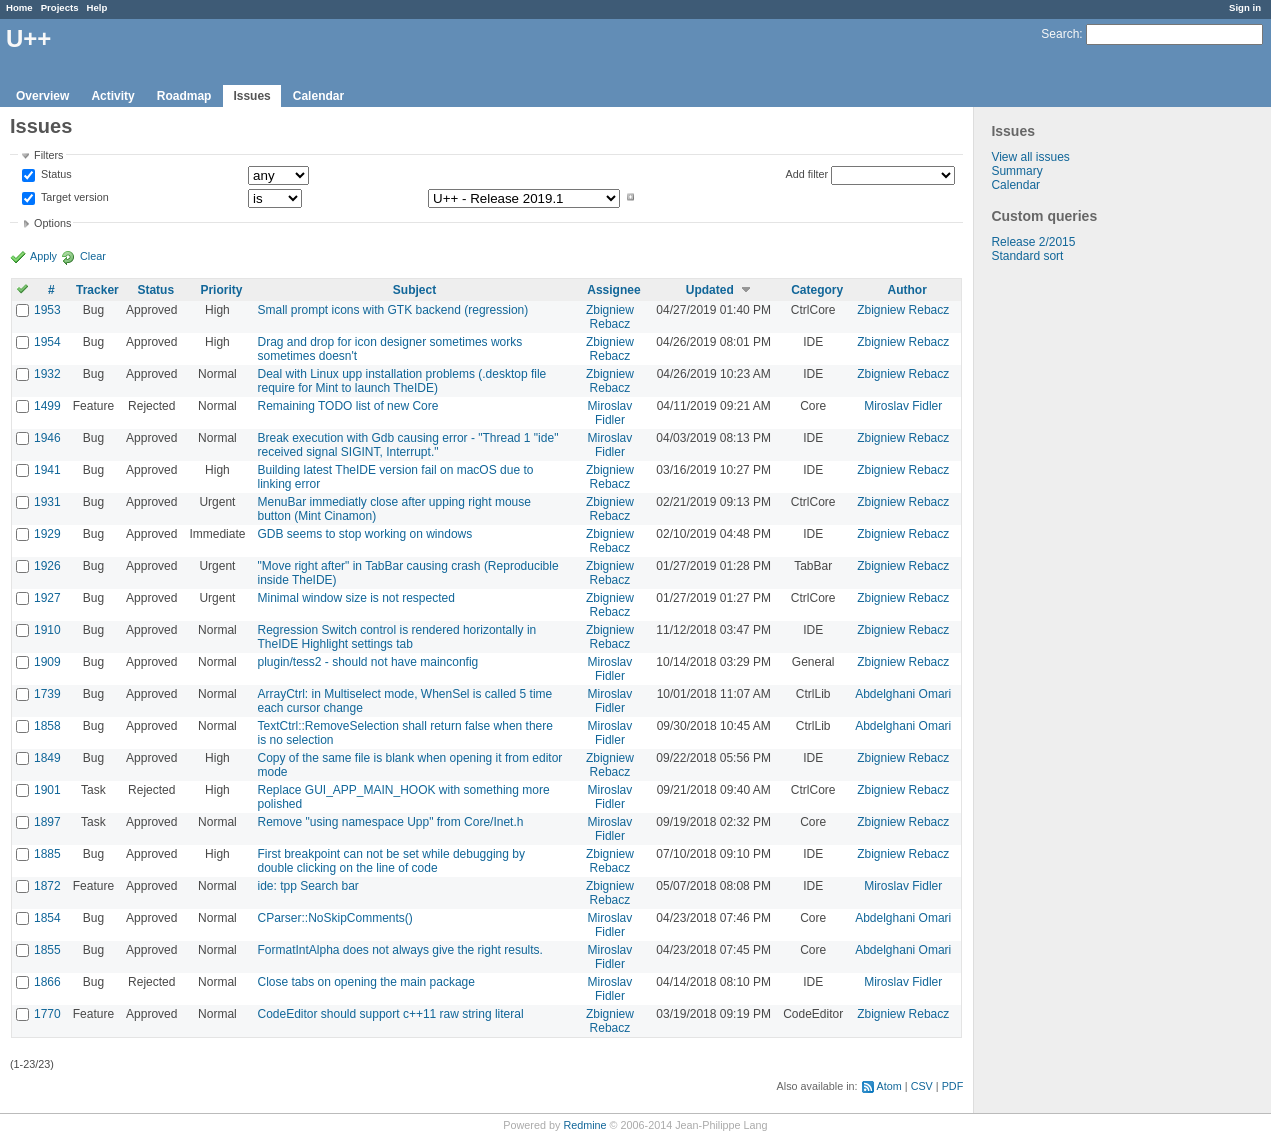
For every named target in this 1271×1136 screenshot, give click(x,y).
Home (19, 7)
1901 (47, 790)
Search (1060, 34)
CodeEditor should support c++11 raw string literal (390, 1014)
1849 (47, 758)
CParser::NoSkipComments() (334, 918)
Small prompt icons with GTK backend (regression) (392, 310)
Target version (73, 197)
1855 (47, 950)
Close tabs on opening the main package (365, 982)
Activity (112, 96)
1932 (47, 374)
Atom (889, 1086)
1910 (47, 630)
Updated (710, 290)
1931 (47, 502)
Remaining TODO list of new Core (347, 406)
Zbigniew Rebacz (610, 317)
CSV (922, 1086)
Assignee (613, 290)
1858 (47, 726)
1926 (47, 566)
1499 (47, 406)
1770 (47, 1014)
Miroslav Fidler (610, 413)
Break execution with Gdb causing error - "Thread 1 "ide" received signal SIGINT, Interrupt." (407, 445)
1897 (47, 822)
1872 (47, 886)
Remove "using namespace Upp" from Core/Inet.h (390, 822)
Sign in (1245, 7)
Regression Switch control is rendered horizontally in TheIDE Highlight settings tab (396, 637)
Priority (221, 290)
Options (52, 223)
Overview (42, 96)
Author (907, 290)
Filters (48, 155)
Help (97, 7)
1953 (47, 310)
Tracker (97, 290)
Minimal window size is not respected (355, 598)
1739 (47, 694)
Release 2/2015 (1033, 242)
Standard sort (1027, 256)
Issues (251, 96)
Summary (1016, 171)
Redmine (584, 1125)
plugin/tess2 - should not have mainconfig (367, 662)
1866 (47, 982)
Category (817, 290)
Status (55, 175)
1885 (47, 854)
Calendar (318, 96)
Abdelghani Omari (903, 694)
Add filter (807, 174)
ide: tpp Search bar (307, 886)
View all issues (1030, 157)
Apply (43, 256)
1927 (47, 598)
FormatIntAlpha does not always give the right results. (399, 950)
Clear (93, 256)
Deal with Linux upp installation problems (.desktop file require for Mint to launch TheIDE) (401, 381)
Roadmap (184, 96)
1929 (47, 534)
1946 (47, 438)
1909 (47, 662)
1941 (47, 470)
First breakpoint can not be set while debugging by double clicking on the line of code (391, 861)
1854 (47, 918)
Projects (60, 7)
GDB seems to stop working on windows (364, 534)
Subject (414, 290)
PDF (953, 1086)
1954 (47, 342)
